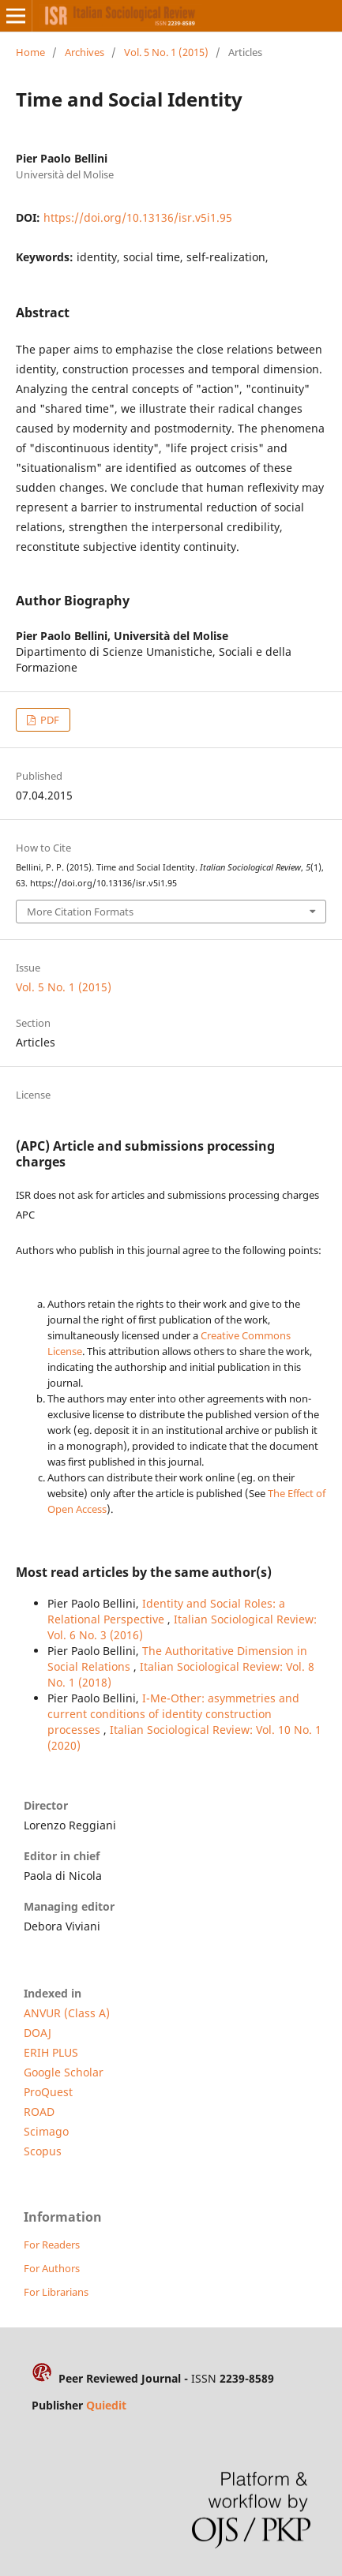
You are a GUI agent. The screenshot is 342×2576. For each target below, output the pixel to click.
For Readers (52, 2244)
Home (30, 52)
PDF (48, 720)
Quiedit (106, 2405)
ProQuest (48, 2091)
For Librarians (56, 2292)
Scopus (43, 2151)
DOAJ (37, 2032)
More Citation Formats (80, 911)
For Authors (52, 2268)
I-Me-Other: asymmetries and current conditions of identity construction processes (173, 1713)
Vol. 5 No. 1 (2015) (166, 52)
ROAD (39, 2111)
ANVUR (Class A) (67, 2012)
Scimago (46, 2131)
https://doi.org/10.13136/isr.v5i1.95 (137, 217)
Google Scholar (63, 2072)
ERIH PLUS (51, 2052)
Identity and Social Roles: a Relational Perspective (166, 1611)
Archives (84, 52)
